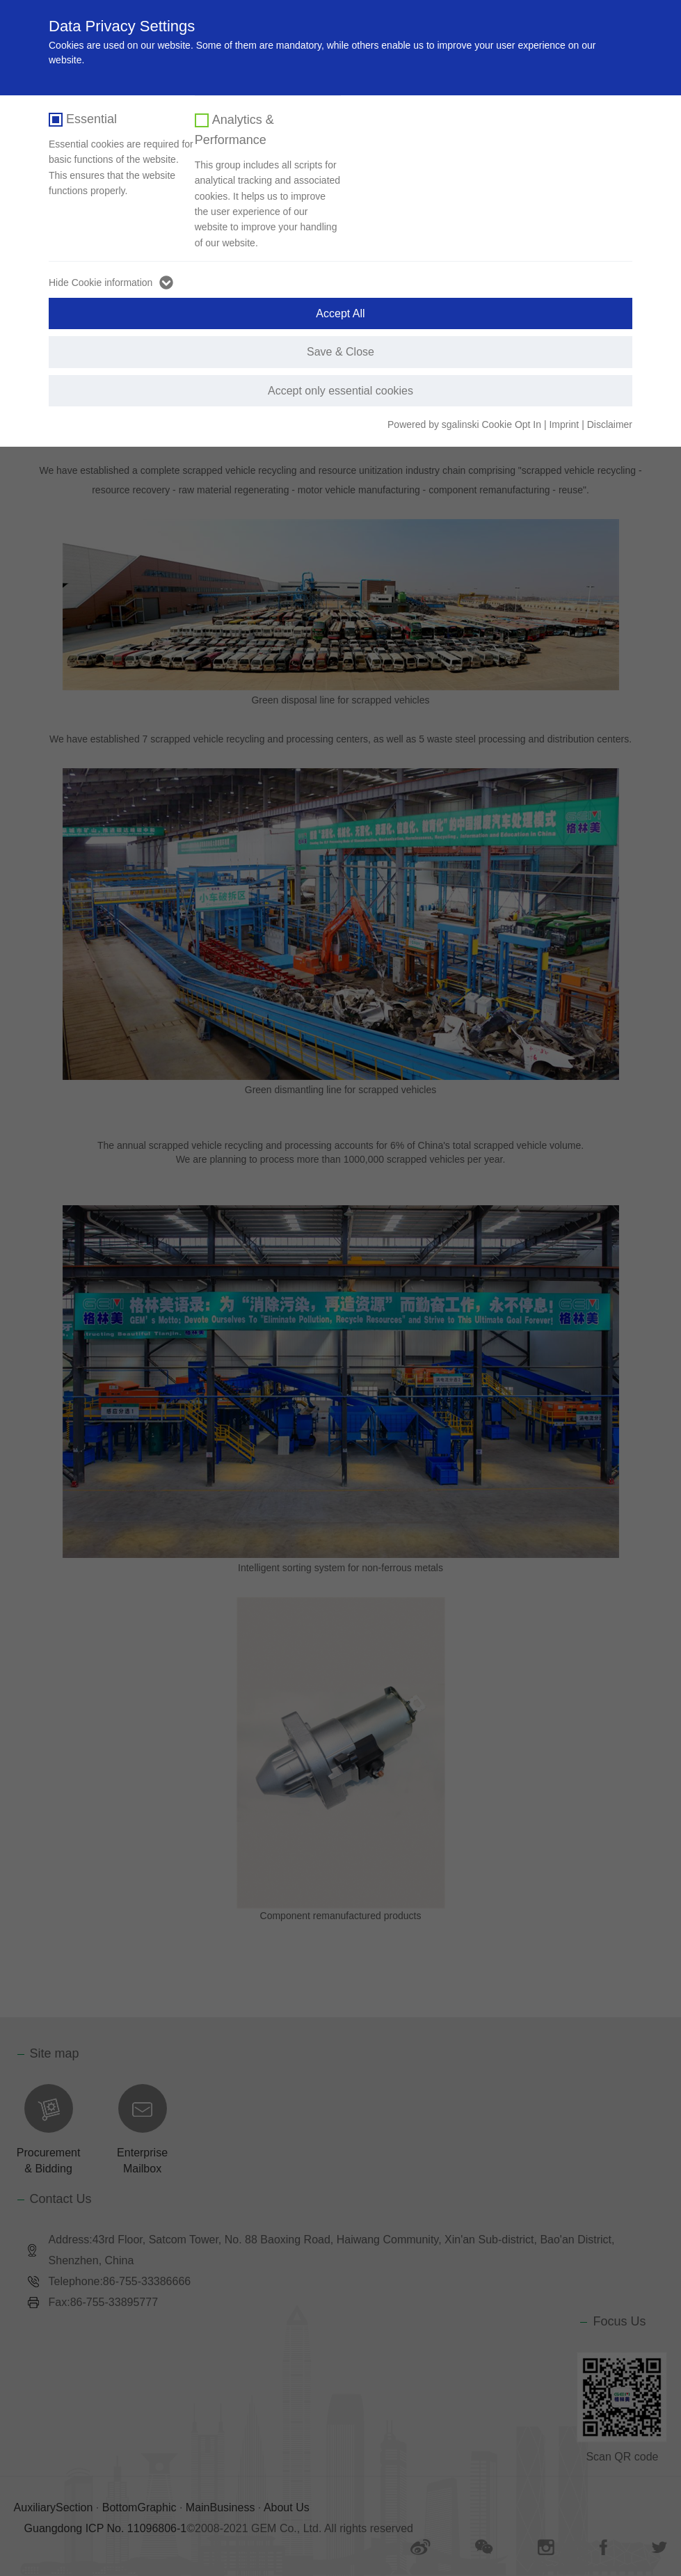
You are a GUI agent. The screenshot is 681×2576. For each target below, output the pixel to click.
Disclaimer (609, 424)
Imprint (564, 424)
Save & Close (340, 352)
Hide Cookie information (100, 282)
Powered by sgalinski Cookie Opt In (465, 424)
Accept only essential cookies (340, 391)
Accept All (340, 313)
